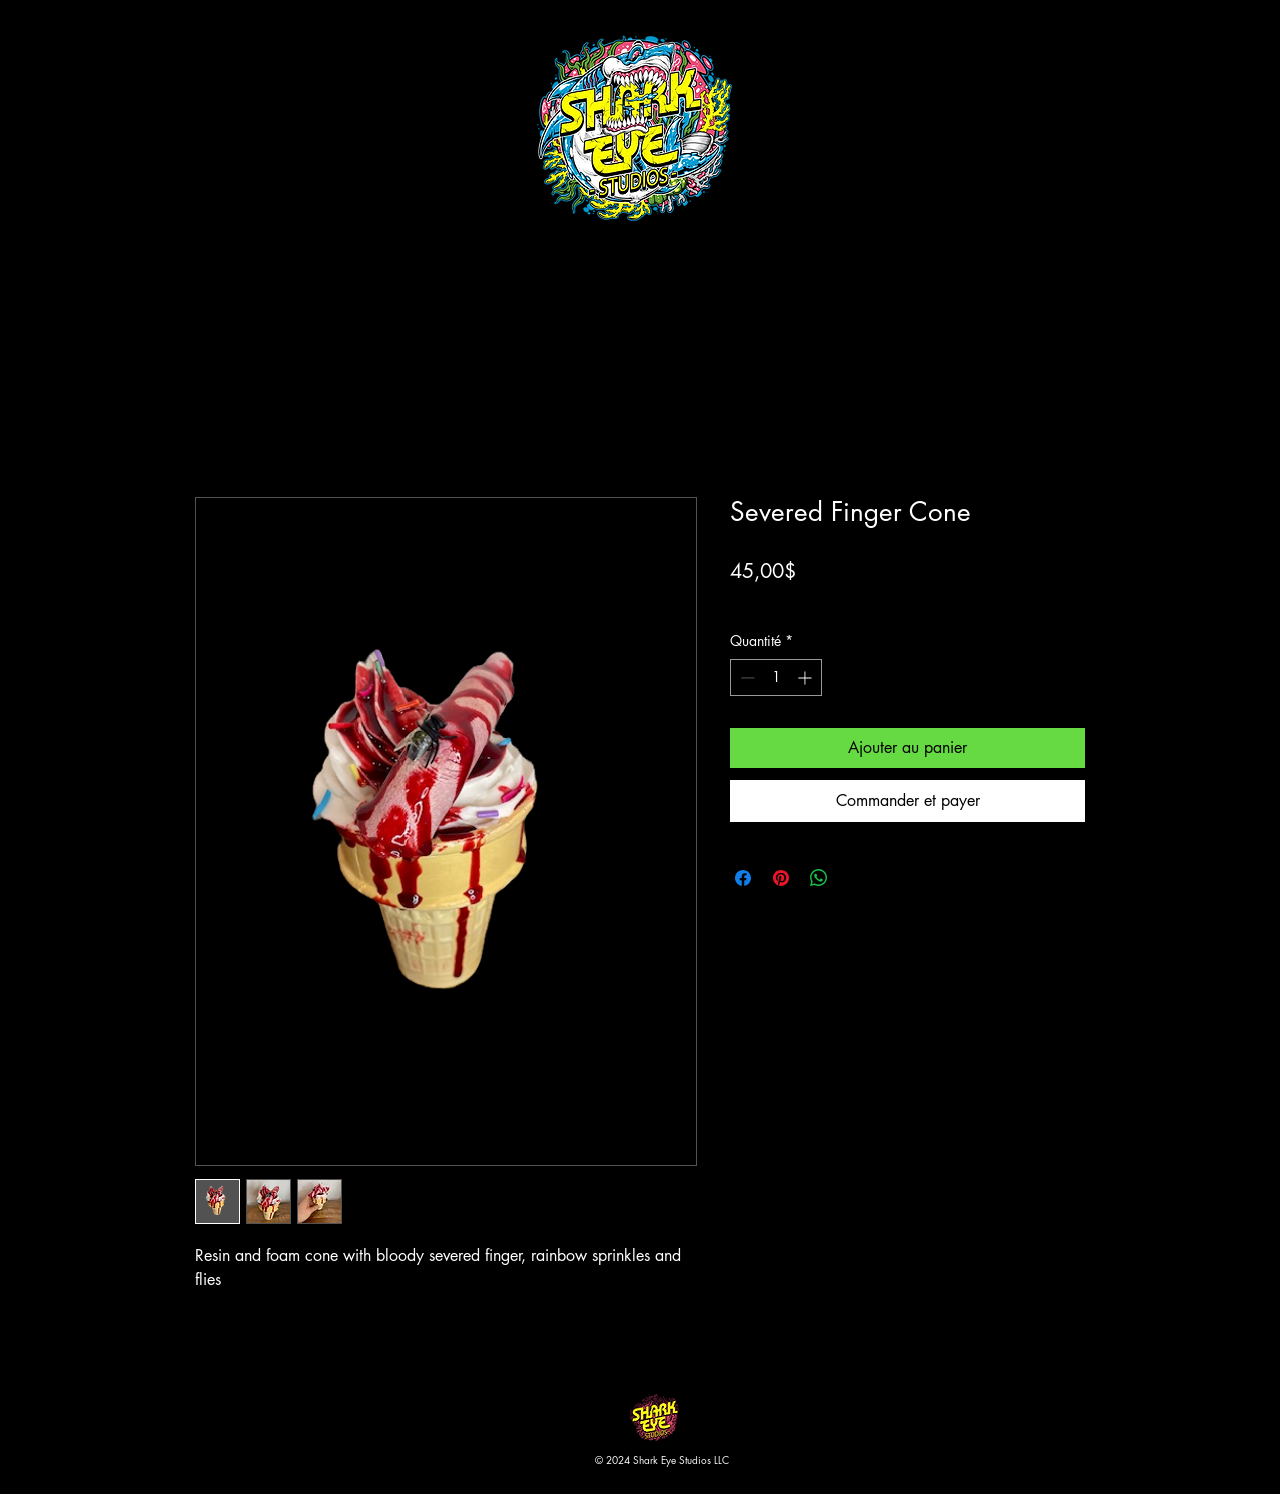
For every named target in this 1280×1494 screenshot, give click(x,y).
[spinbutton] (776, 677)
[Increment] (806, 677)
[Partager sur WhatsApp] (819, 878)
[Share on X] (857, 878)
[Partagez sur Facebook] (743, 878)
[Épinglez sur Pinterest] (781, 878)
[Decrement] (745, 677)
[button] (1113, 49)
